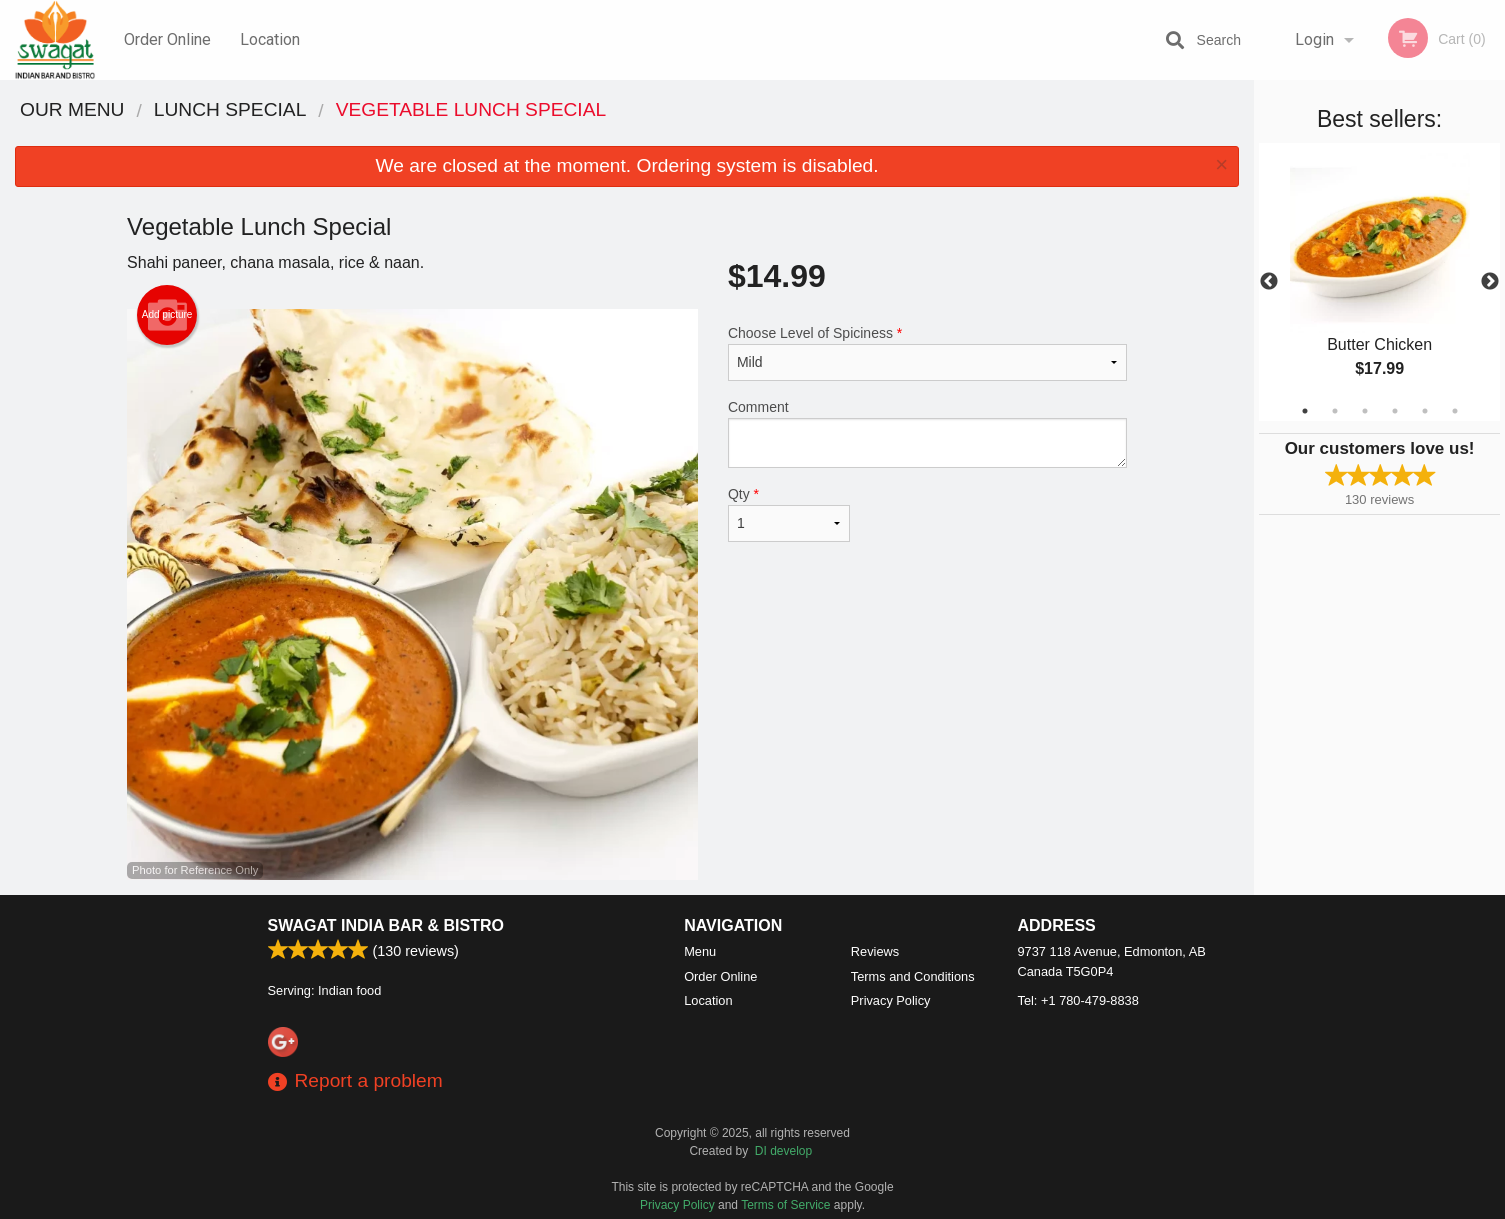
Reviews (875, 951)
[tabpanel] (1379, 282)
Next (1490, 282)
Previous (1269, 282)
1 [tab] (1305, 411)
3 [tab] (1365, 411)
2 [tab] (1335, 411)
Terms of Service (785, 1205)
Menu (700, 951)
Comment (927, 433)
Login (1314, 39)
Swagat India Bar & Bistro (386, 925)
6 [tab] (1455, 411)
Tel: (1078, 1000)
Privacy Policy (891, 1000)
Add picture (167, 315)
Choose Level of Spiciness (927, 353)
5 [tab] (1425, 411)
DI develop (783, 1151)
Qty (789, 514)
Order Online (167, 39)
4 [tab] (1395, 411)
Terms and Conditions (913, 976)
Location (270, 39)
